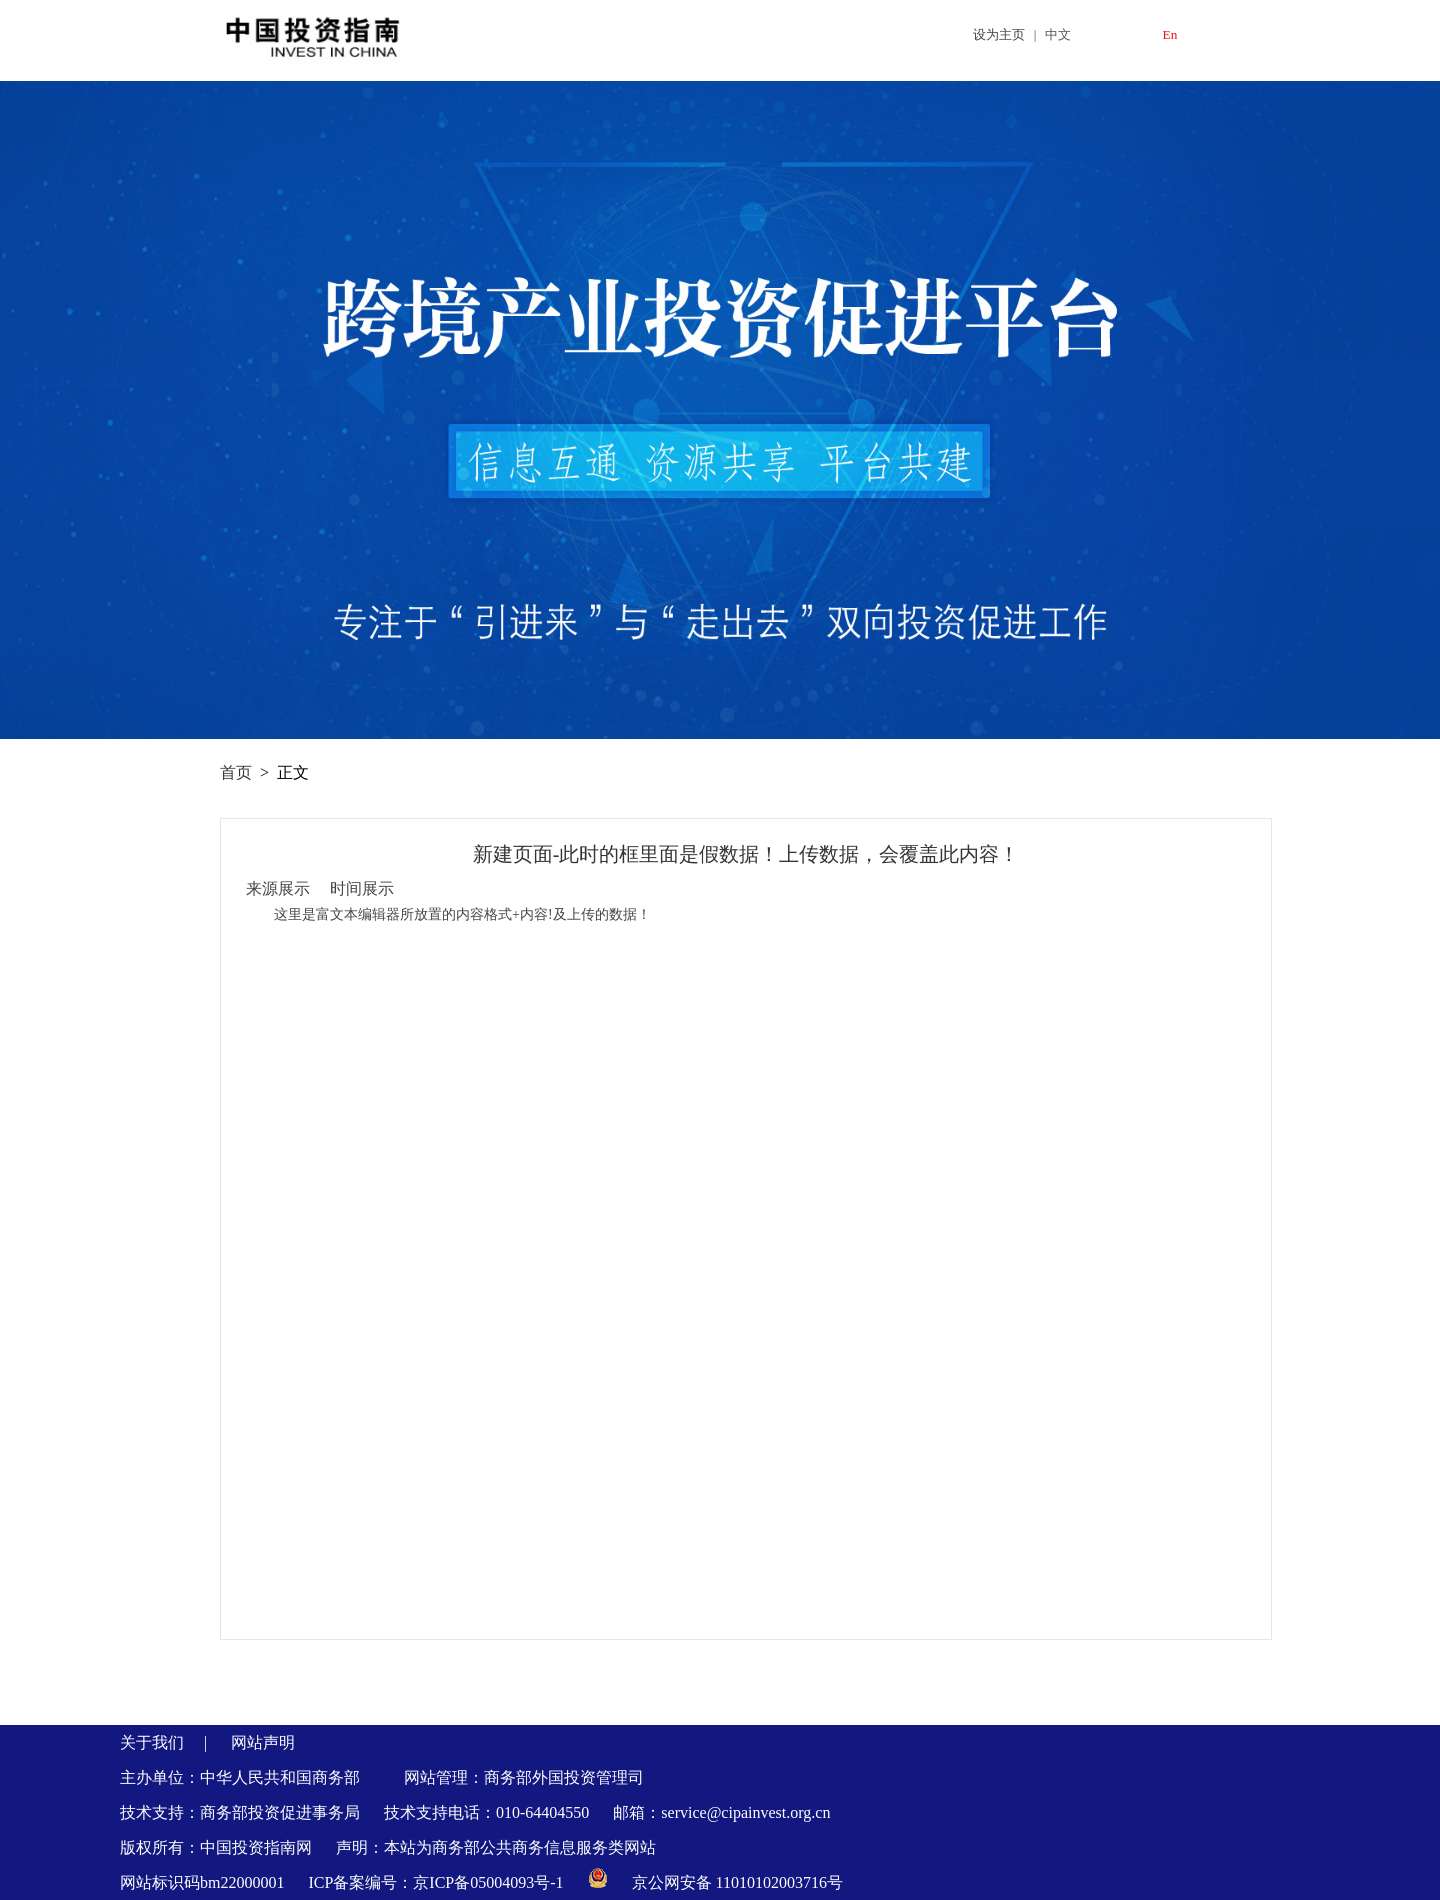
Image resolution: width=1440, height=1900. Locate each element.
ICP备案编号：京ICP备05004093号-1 (437, 1882)
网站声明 (263, 1742)
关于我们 (152, 1742)
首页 (236, 772)
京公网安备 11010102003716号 (737, 1882)
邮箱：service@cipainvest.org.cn (721, 1812)
